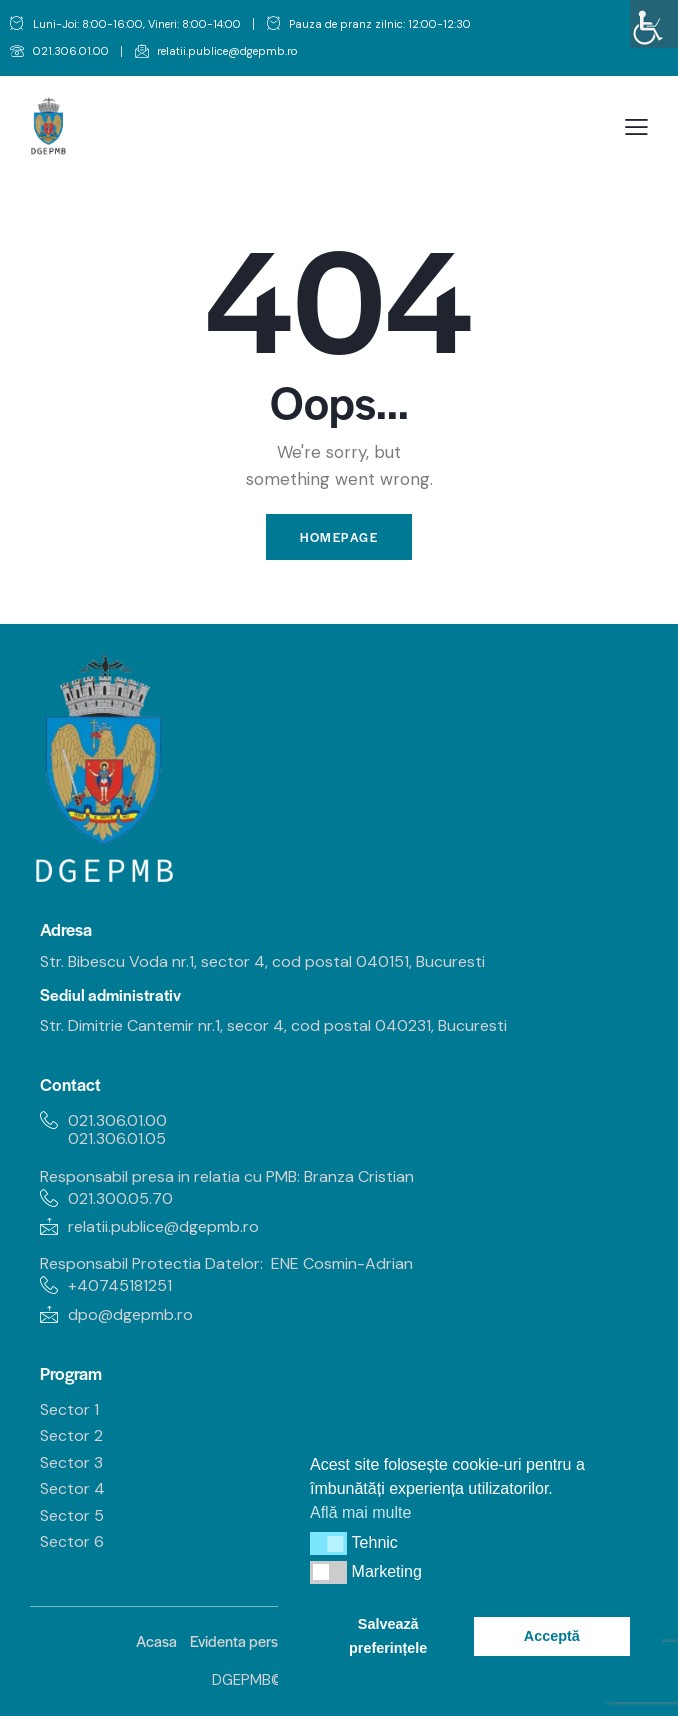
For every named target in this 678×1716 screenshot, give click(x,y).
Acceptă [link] (552, 1636)
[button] (328, 1543)
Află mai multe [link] (360, 1512)
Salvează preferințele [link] (388, 1636)
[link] (654, 24)
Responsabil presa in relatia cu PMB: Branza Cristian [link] (229, 1176)
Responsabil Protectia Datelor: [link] (151, 1263)
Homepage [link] (339, 537)
